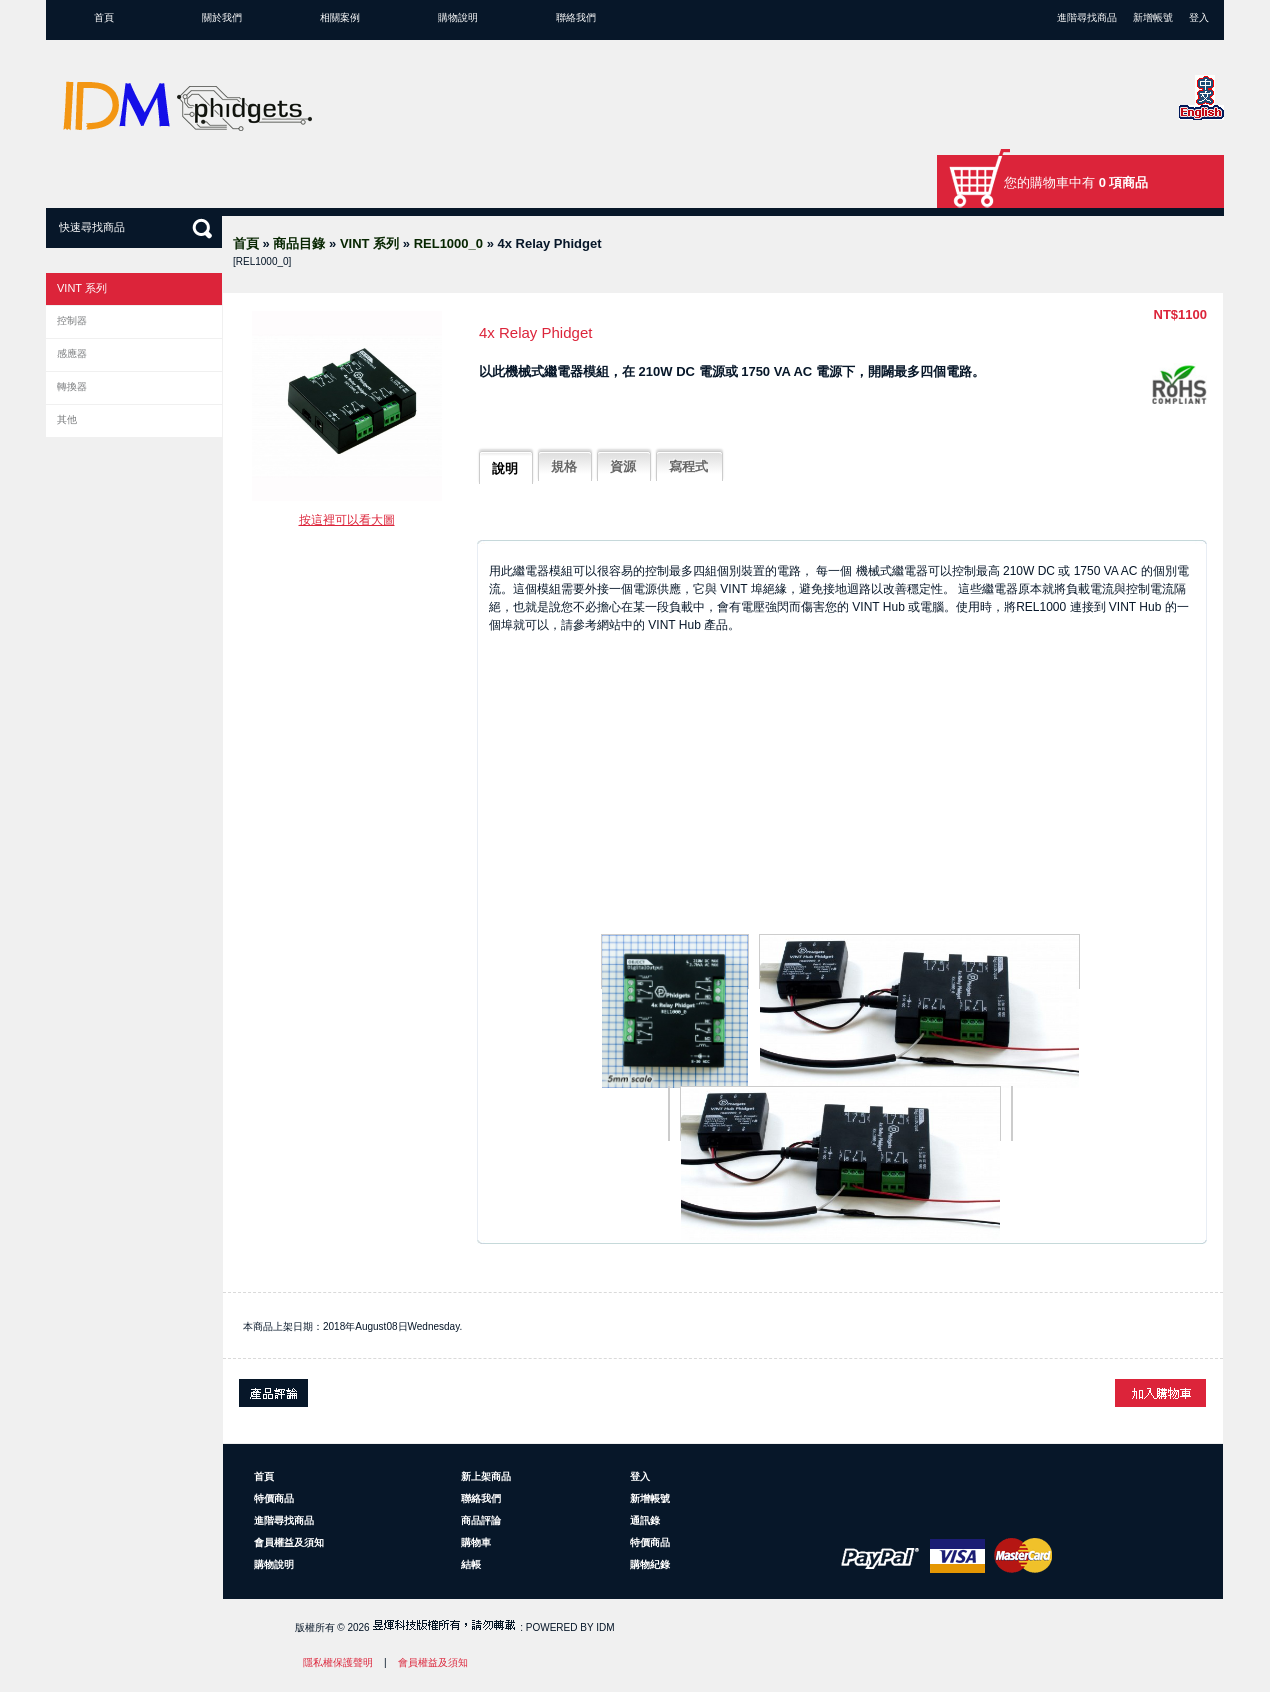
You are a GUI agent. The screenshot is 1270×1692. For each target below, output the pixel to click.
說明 (505, 468)
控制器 (72, 320)
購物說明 (458, 17)
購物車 (476, 1542)
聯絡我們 (576, 17)
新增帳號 (1153, 17)
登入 (1199, 17)
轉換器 (72, 386)
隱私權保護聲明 (338, 1662)
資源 (623, 466)
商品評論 (481, 1520)
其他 (67, 419)
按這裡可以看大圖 (347, 520)
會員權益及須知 (289, 1542)
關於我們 (222, 17)
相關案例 (340, 17)
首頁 (104, 17)
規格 (564, 466)
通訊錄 (645, 1520)
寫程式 (688, 466)
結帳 (471, 1564)
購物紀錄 (650, 1564)
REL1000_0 (448, 243)
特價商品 (274, 1498)
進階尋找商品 (1087, 17)
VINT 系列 (369, 243)
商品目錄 (299, 243)
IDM (605, 1627)
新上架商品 (486, 1476)
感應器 (72, 353)
